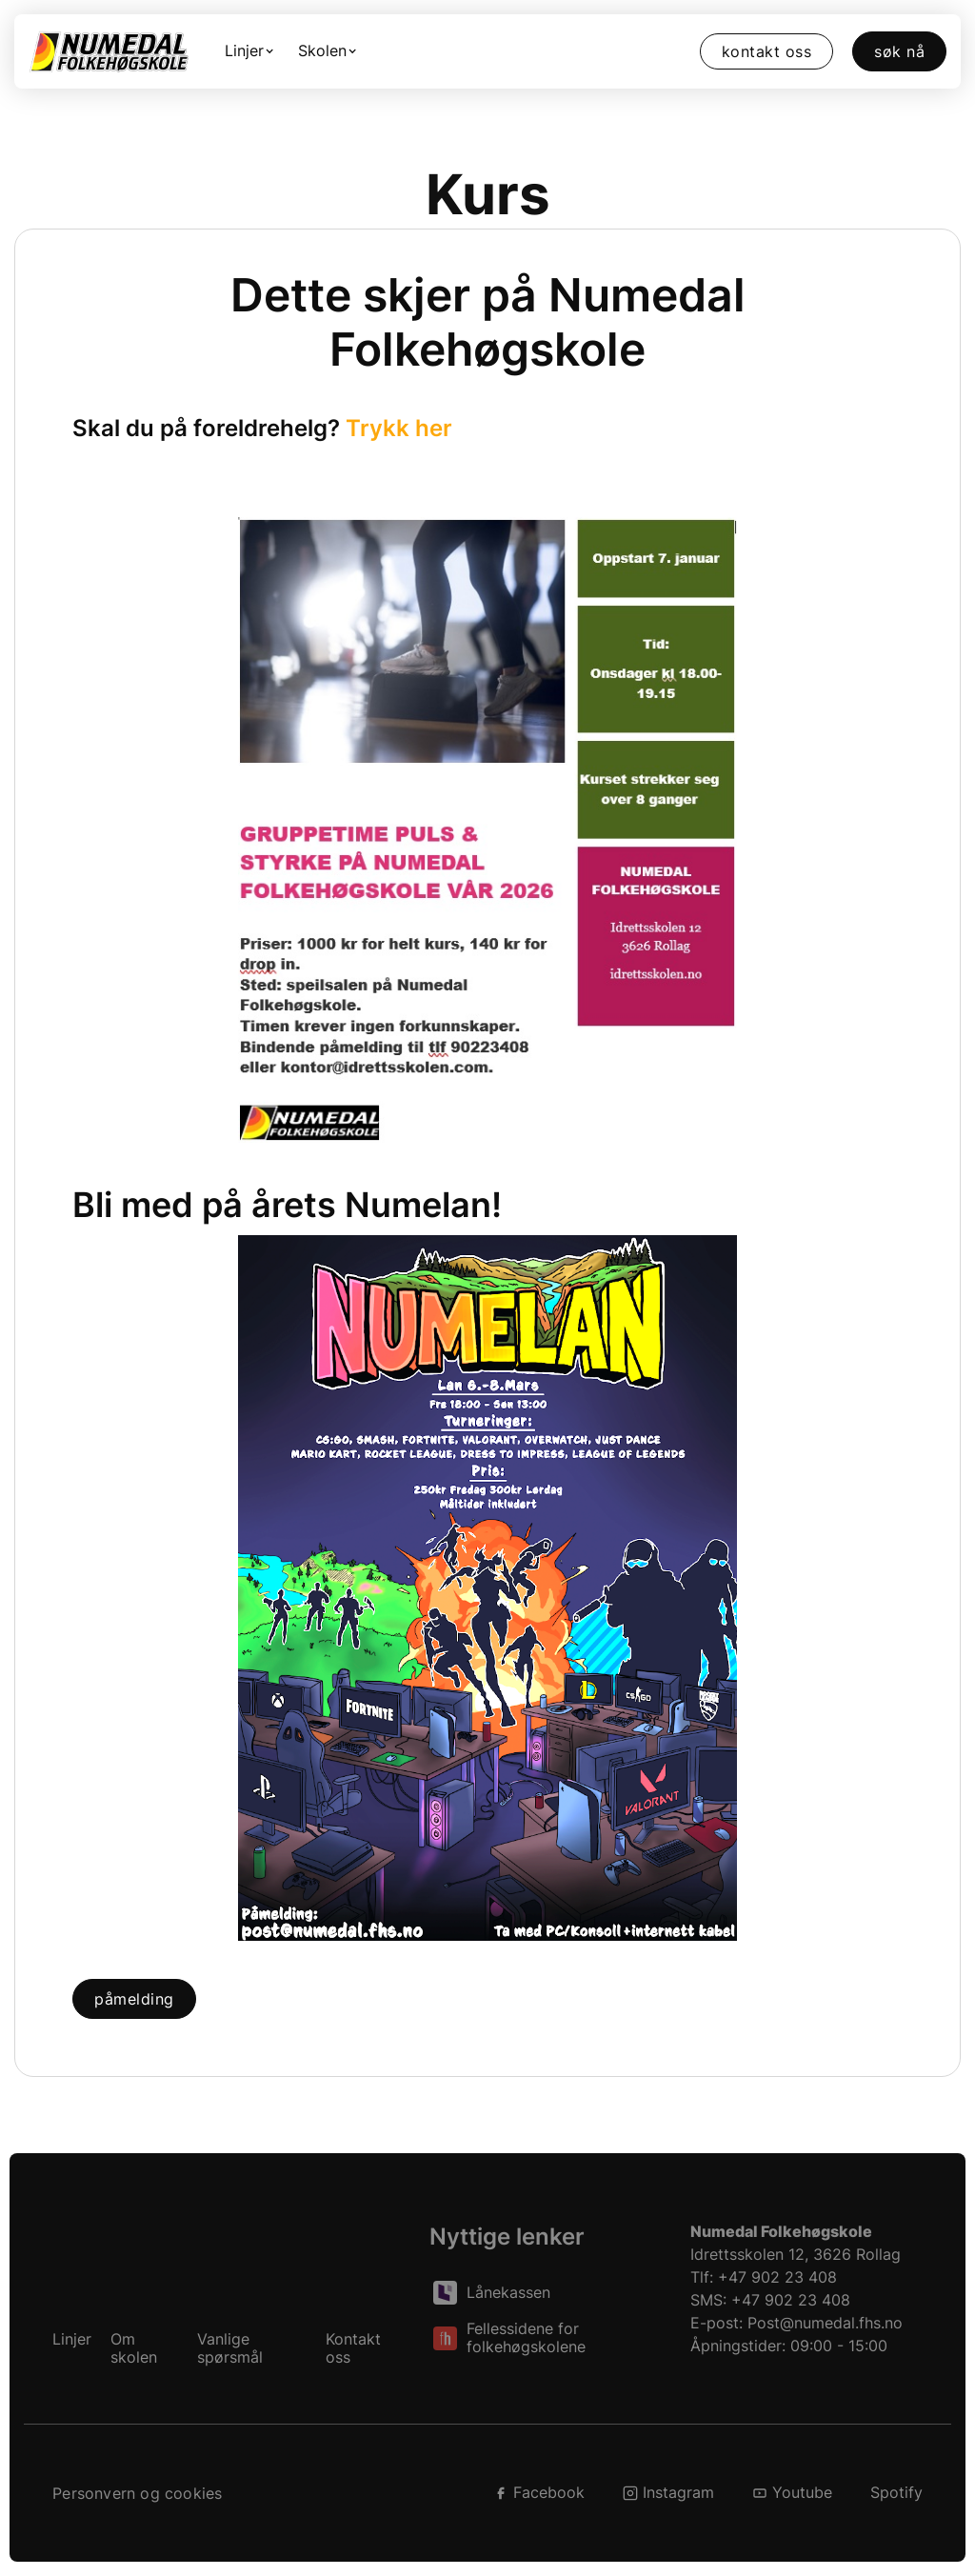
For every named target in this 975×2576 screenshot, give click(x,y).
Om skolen (133, 2348)
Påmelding (134, 1998)
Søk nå (899, 51)
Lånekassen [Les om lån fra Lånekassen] (508, 2293)
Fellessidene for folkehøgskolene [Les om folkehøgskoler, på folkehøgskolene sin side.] (526, 2338)
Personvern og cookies (137, 2493)
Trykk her (399, 428)
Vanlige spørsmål (230, 2348)
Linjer (71, 2339)
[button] (252, 51)
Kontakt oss (767, 51)
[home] (109, 51)
